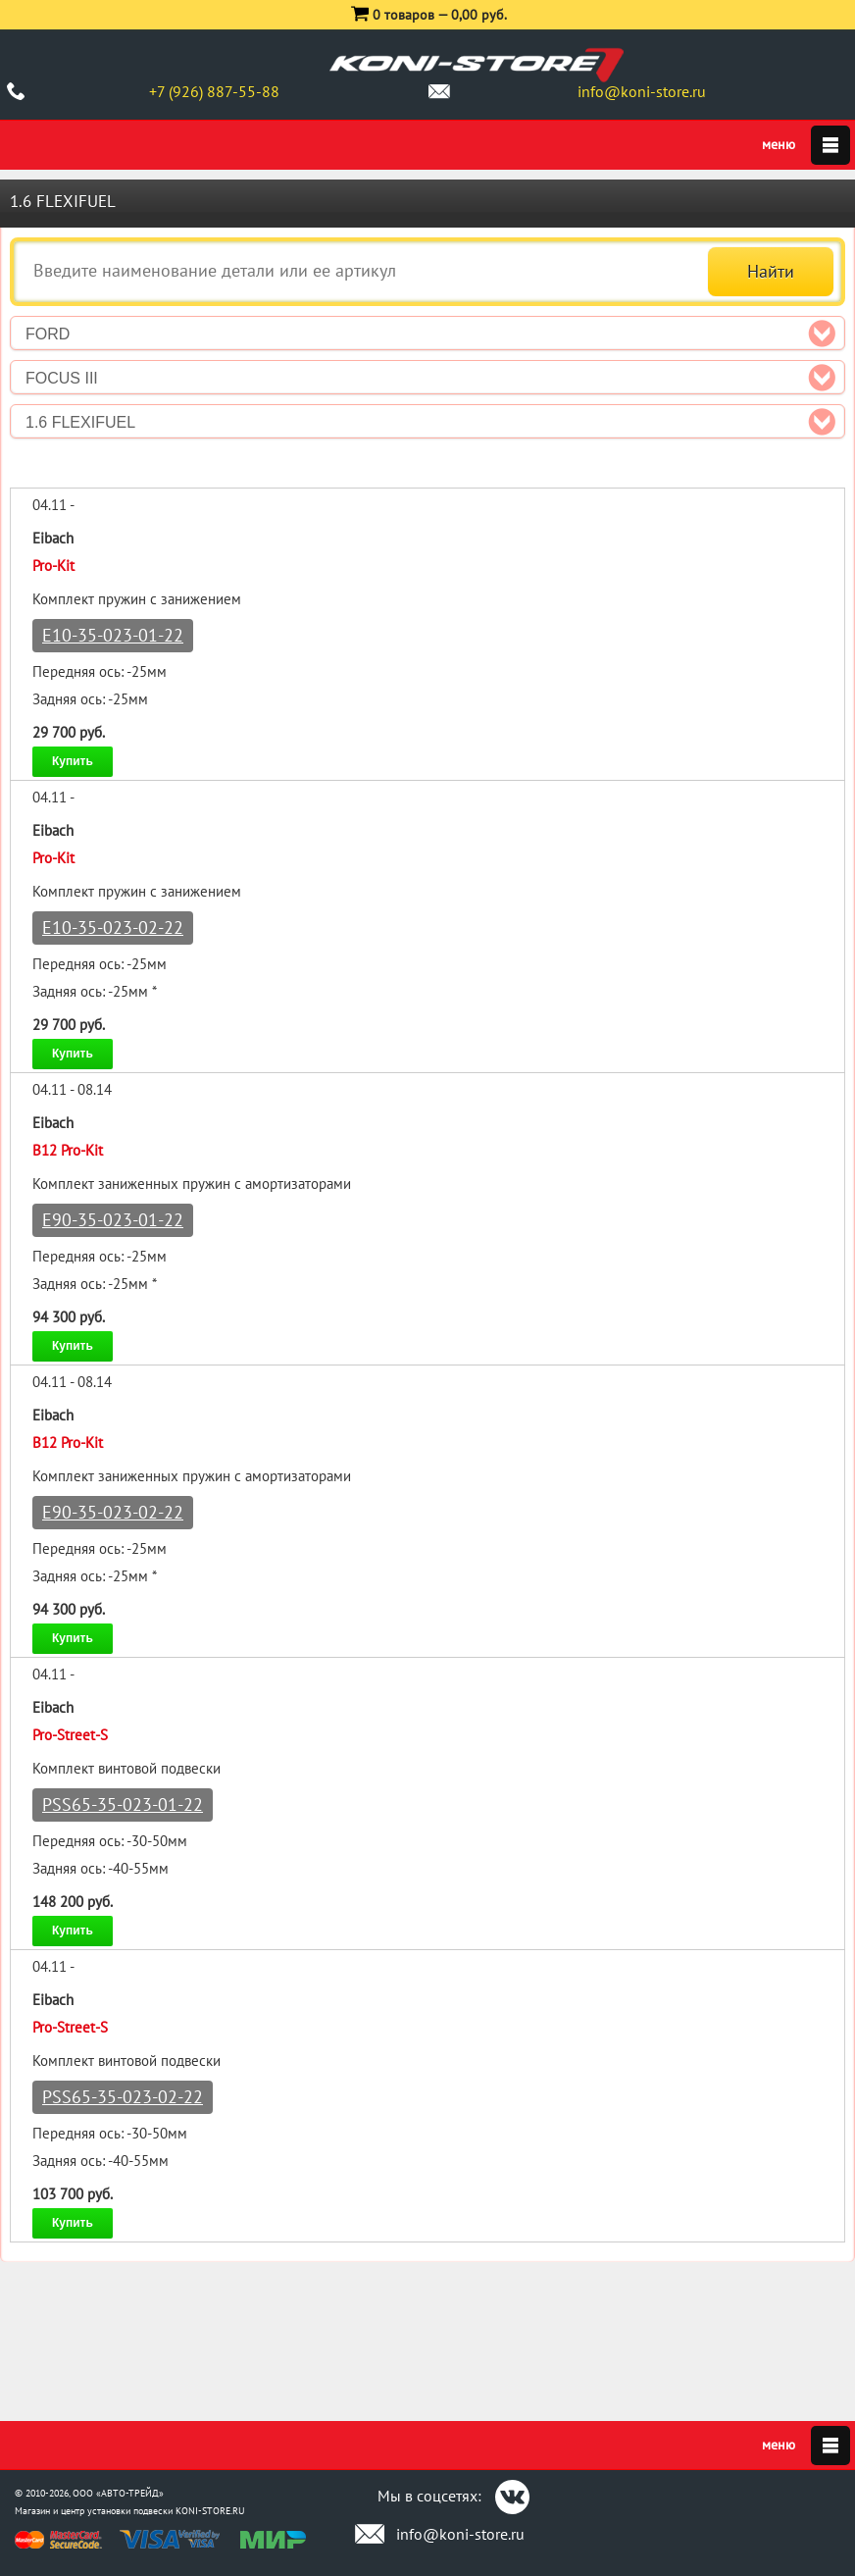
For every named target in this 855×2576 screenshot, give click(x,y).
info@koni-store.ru (642, 91)
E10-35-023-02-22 (112, 927)
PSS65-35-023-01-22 (122, 1804)
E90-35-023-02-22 (112, 1512)
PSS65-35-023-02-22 (122, 2097)
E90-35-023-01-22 (112, 1220)
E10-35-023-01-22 (112, 635)
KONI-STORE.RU (210, 2510)
